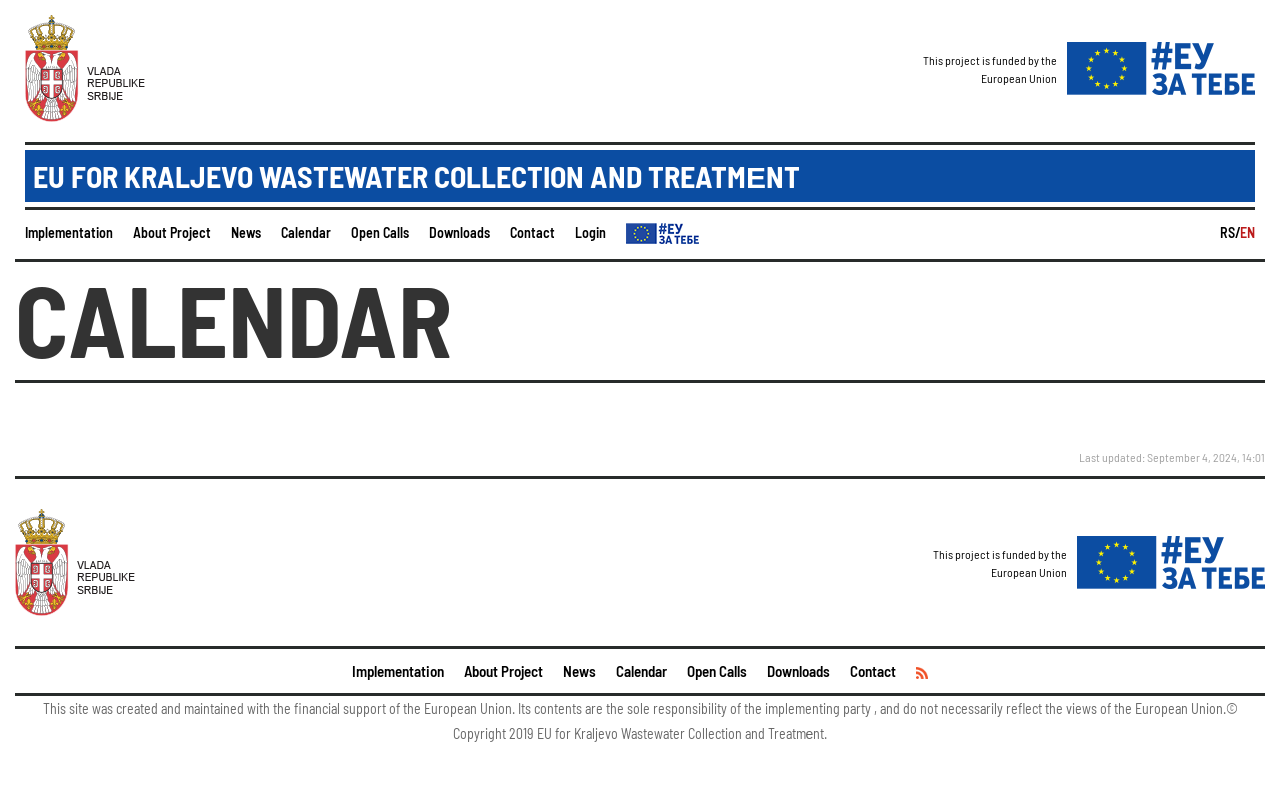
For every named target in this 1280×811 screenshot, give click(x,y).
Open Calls (380, 232)
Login (590, 232)
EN (1247, 232)
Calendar (306, 232)
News (246, 232)
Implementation (69, 232)
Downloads (459, 232)
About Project (172, 232)
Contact (532, 232)
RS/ (1230, 232)
